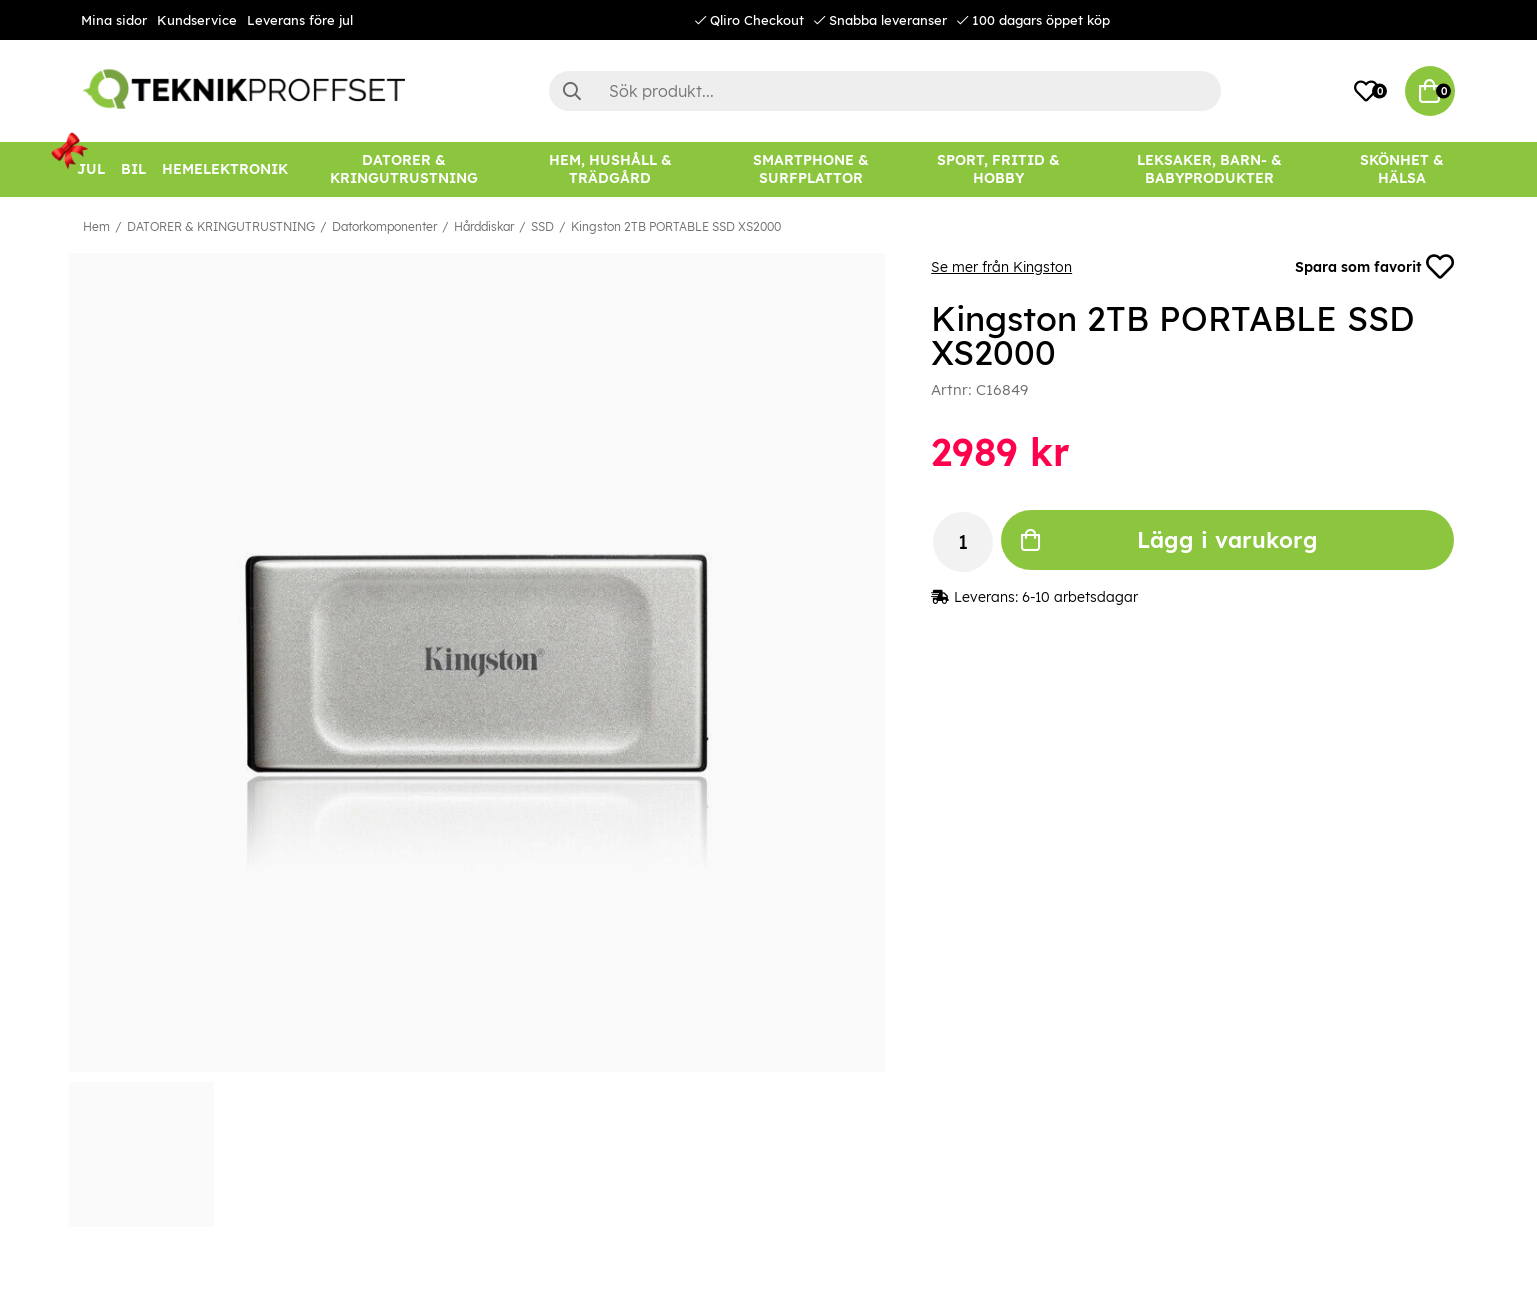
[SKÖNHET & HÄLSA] (1402, 169)
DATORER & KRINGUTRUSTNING (221, 226)
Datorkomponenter (384, 226)
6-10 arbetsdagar (1080, 597)
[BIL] (133, 169)
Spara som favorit (1375, 267)
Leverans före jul (300, 20)
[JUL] (91, 169)
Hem (96, 226)
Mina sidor (114, 20)
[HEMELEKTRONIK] (225, 169)
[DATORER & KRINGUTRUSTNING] (405, 169)
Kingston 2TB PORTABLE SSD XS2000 (676, 226)
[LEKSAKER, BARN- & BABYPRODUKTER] (1209, 169)
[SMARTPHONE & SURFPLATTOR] (811, 169)
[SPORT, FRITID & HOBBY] (999, 169)
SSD (542, 226)
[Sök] (885, 91)
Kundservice (197, 20)
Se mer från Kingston (1001, 267)
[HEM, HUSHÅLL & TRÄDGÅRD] (610, 169)
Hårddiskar (484, 226)
